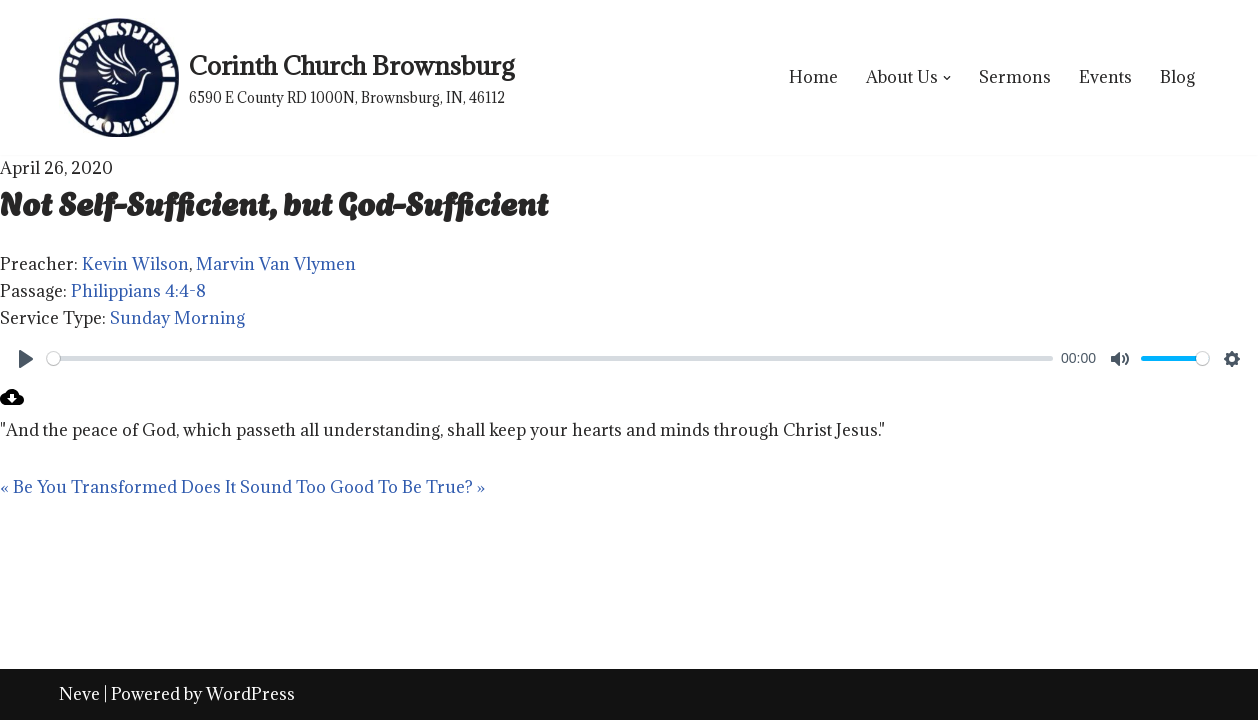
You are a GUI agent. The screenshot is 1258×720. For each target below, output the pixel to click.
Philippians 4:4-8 (138, 291)
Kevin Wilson (135, 264)
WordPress (250, 694)
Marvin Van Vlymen (276, 264)
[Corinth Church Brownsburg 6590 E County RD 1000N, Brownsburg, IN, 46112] (286, 77)
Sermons (1015, 77)
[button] (947, 78)
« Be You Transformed (88, 487)
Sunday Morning (177, 318)
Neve (79, 694)
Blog (1177, 77)
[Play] (26, 359)
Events (1105, 77)
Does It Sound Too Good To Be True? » (333, 487)
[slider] (550, 358)
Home (813, 77)
